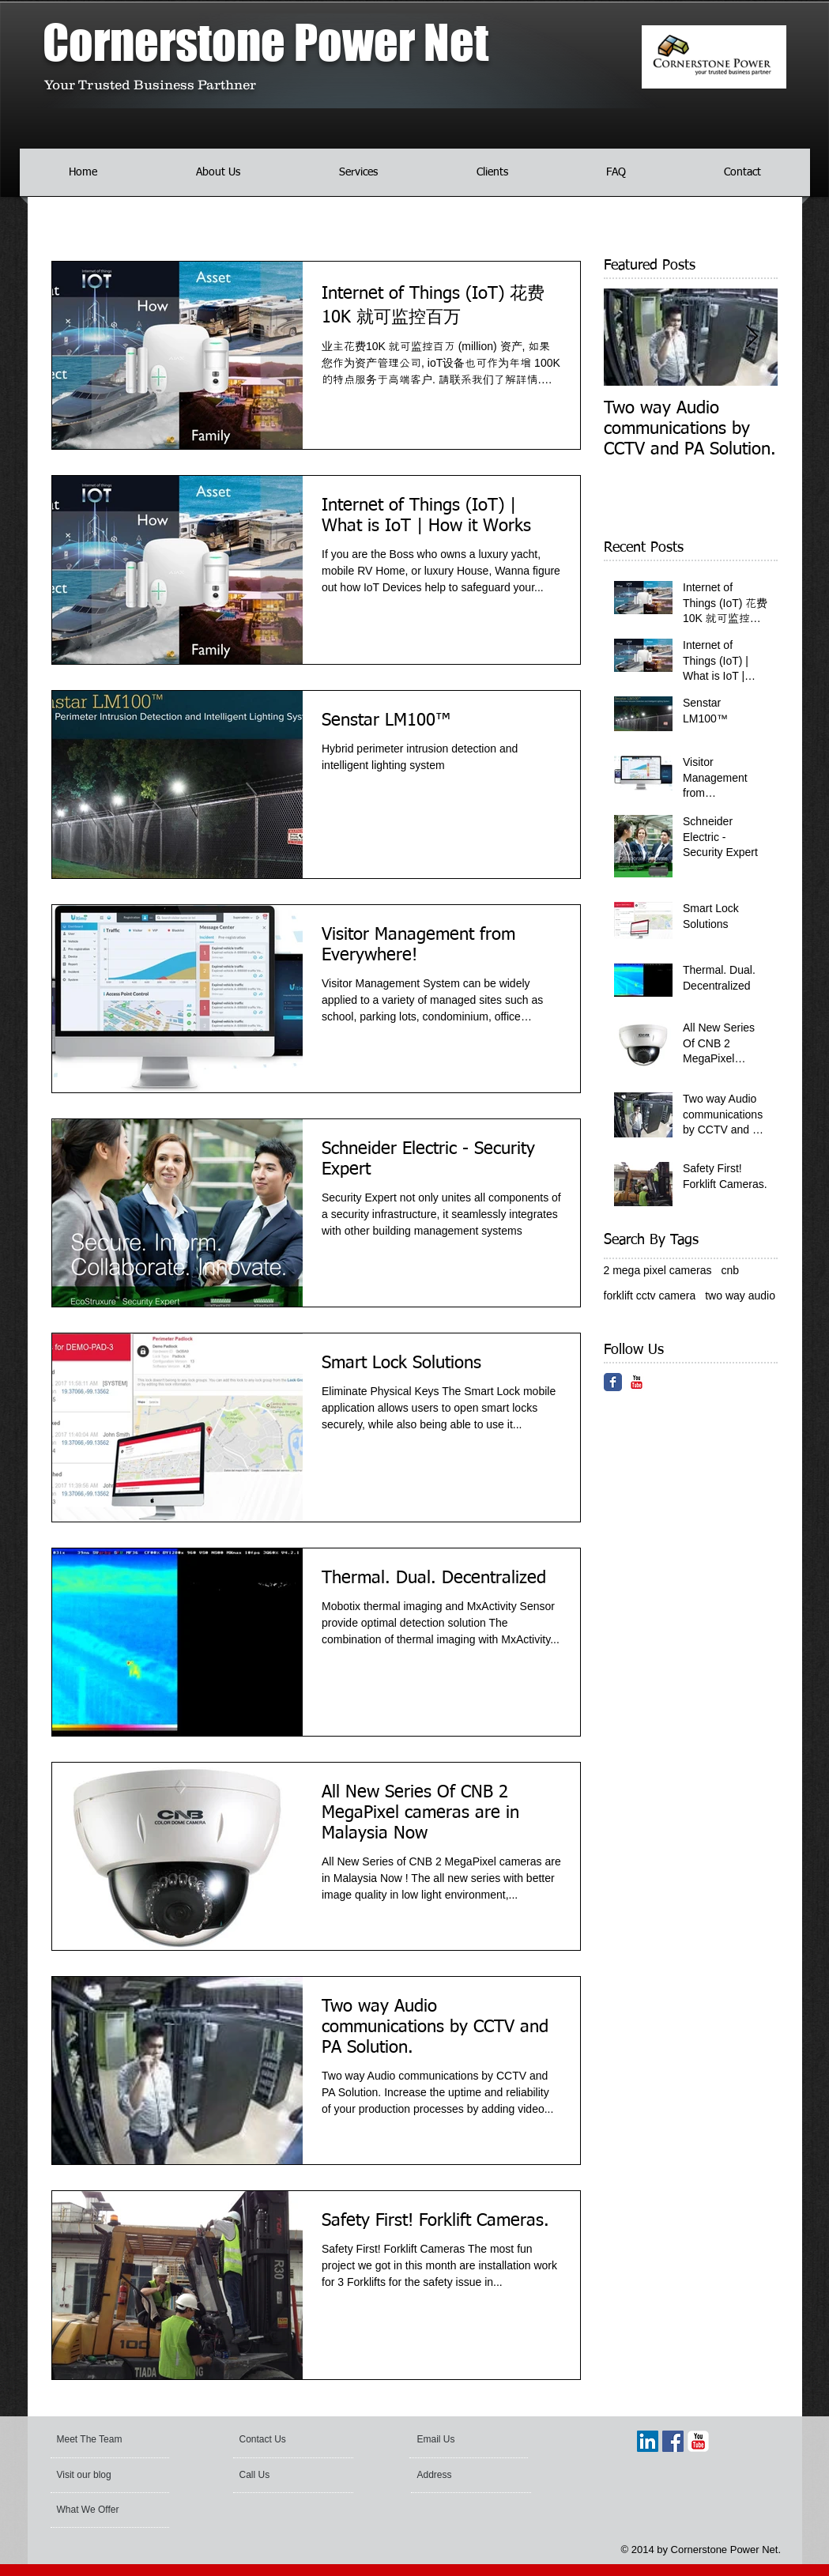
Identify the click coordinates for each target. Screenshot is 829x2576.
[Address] (460, 2475)
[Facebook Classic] (613, 1382)
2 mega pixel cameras (658, 1270)
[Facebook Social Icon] (673, 2441)
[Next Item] (752, 337)
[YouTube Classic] (636, 1382)
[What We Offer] (105, 2510)
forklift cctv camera (650, 1295)
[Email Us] (460, 2440)
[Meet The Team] (117, 2440)
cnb (730, 1270)
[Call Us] (283, 2475)
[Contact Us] (277, 2440)
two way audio (740, 1295)
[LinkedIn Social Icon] (647, 2441)
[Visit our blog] (96, 2475)
